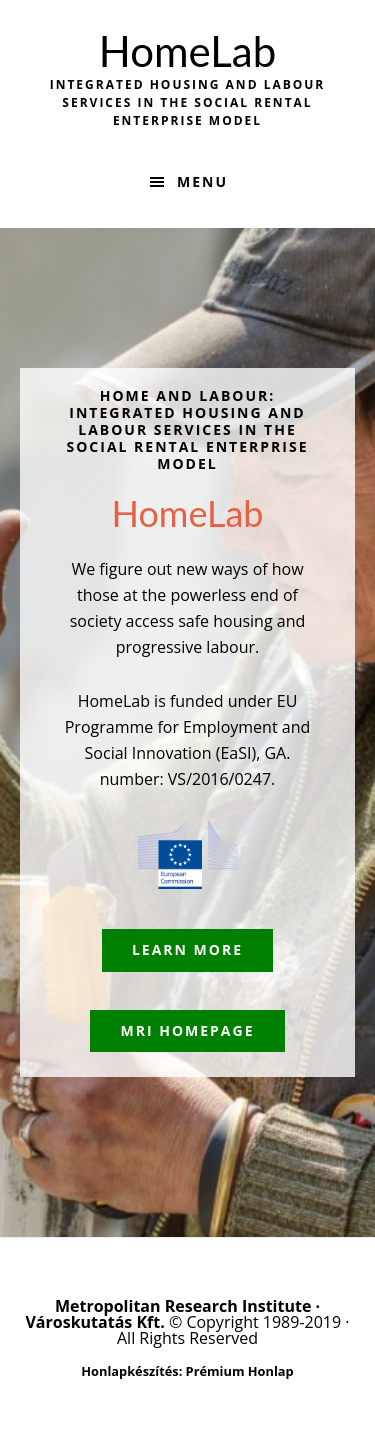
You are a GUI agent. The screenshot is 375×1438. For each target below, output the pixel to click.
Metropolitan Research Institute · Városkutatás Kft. (172, 1314)
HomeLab (187, 51)
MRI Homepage (187, 1030)
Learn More (187, 949)
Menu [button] (202, 181)
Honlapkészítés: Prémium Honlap (187, 1371)
